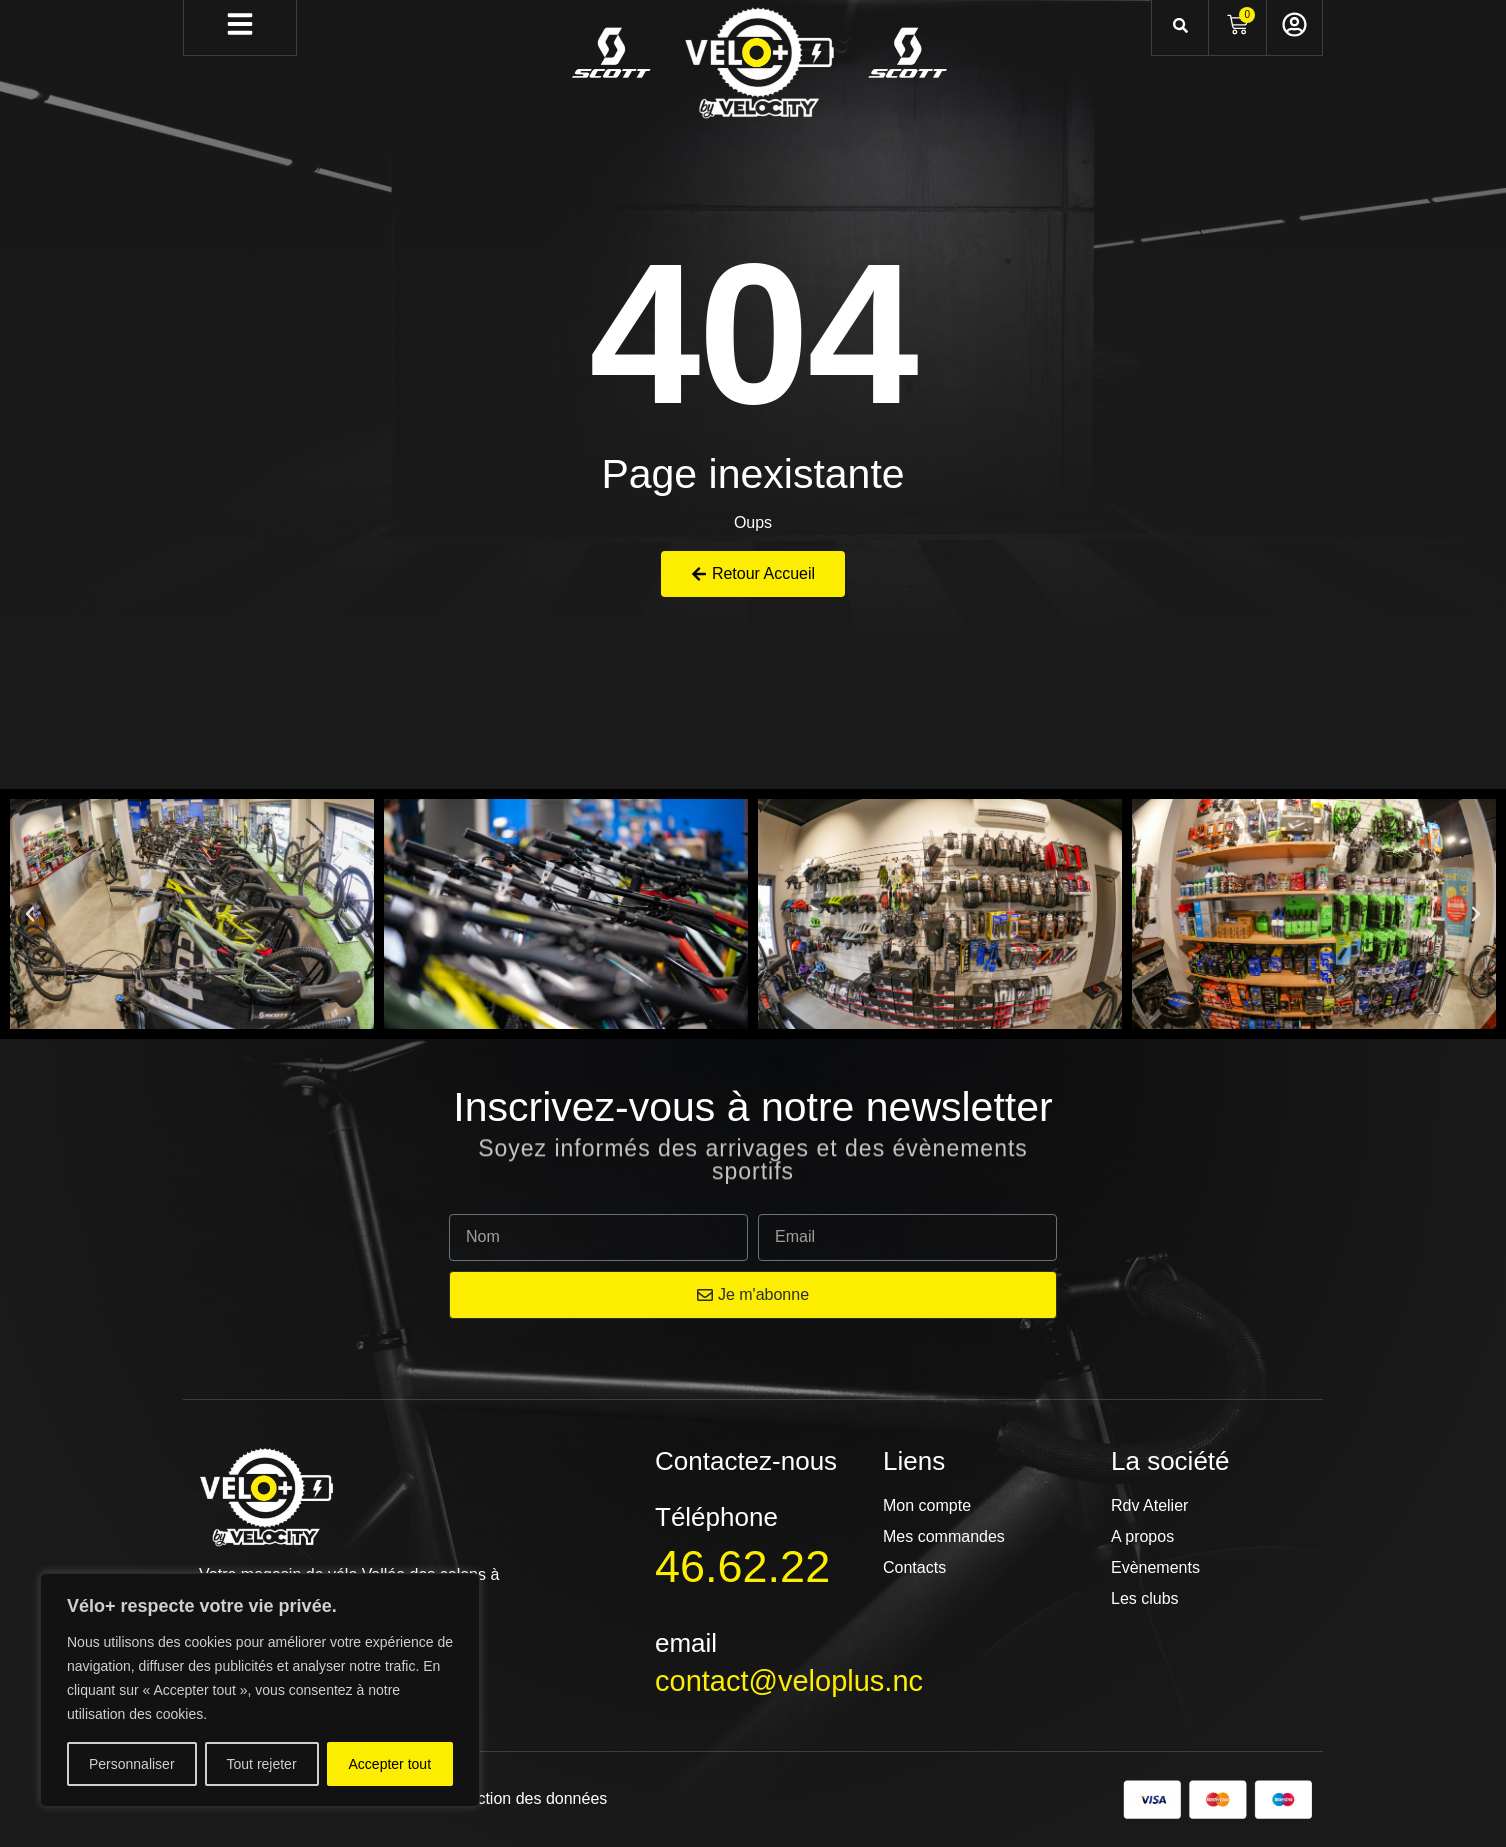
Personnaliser (132, 1764)
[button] (30, 914)
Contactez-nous (746, 1461)
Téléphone (716, 1517)
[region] (260, 1690)
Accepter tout (390, 1764)
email (686, 1643)
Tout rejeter (262, 1764)
